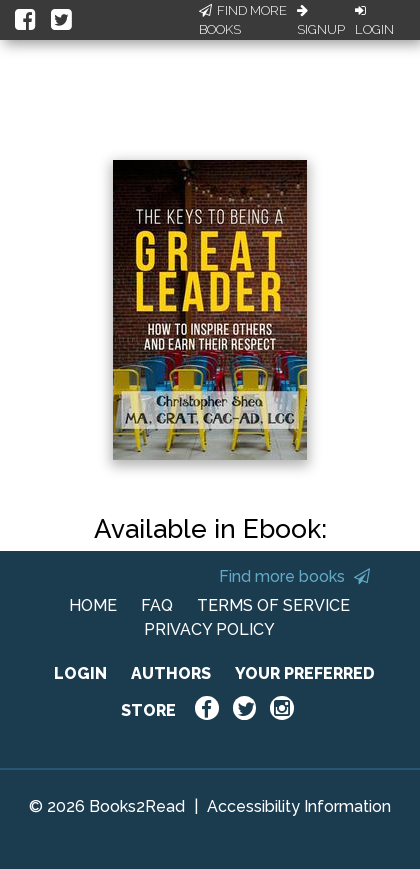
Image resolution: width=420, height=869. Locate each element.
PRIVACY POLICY (209, 629)
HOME (93, 605)
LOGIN (80, 673)
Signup (321, 21)
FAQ (157, 605)
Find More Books (243, 20)
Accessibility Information (299, 806)
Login (374, 21)
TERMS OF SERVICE (273, 605)
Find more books (294, 576)
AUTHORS (171, 673)
